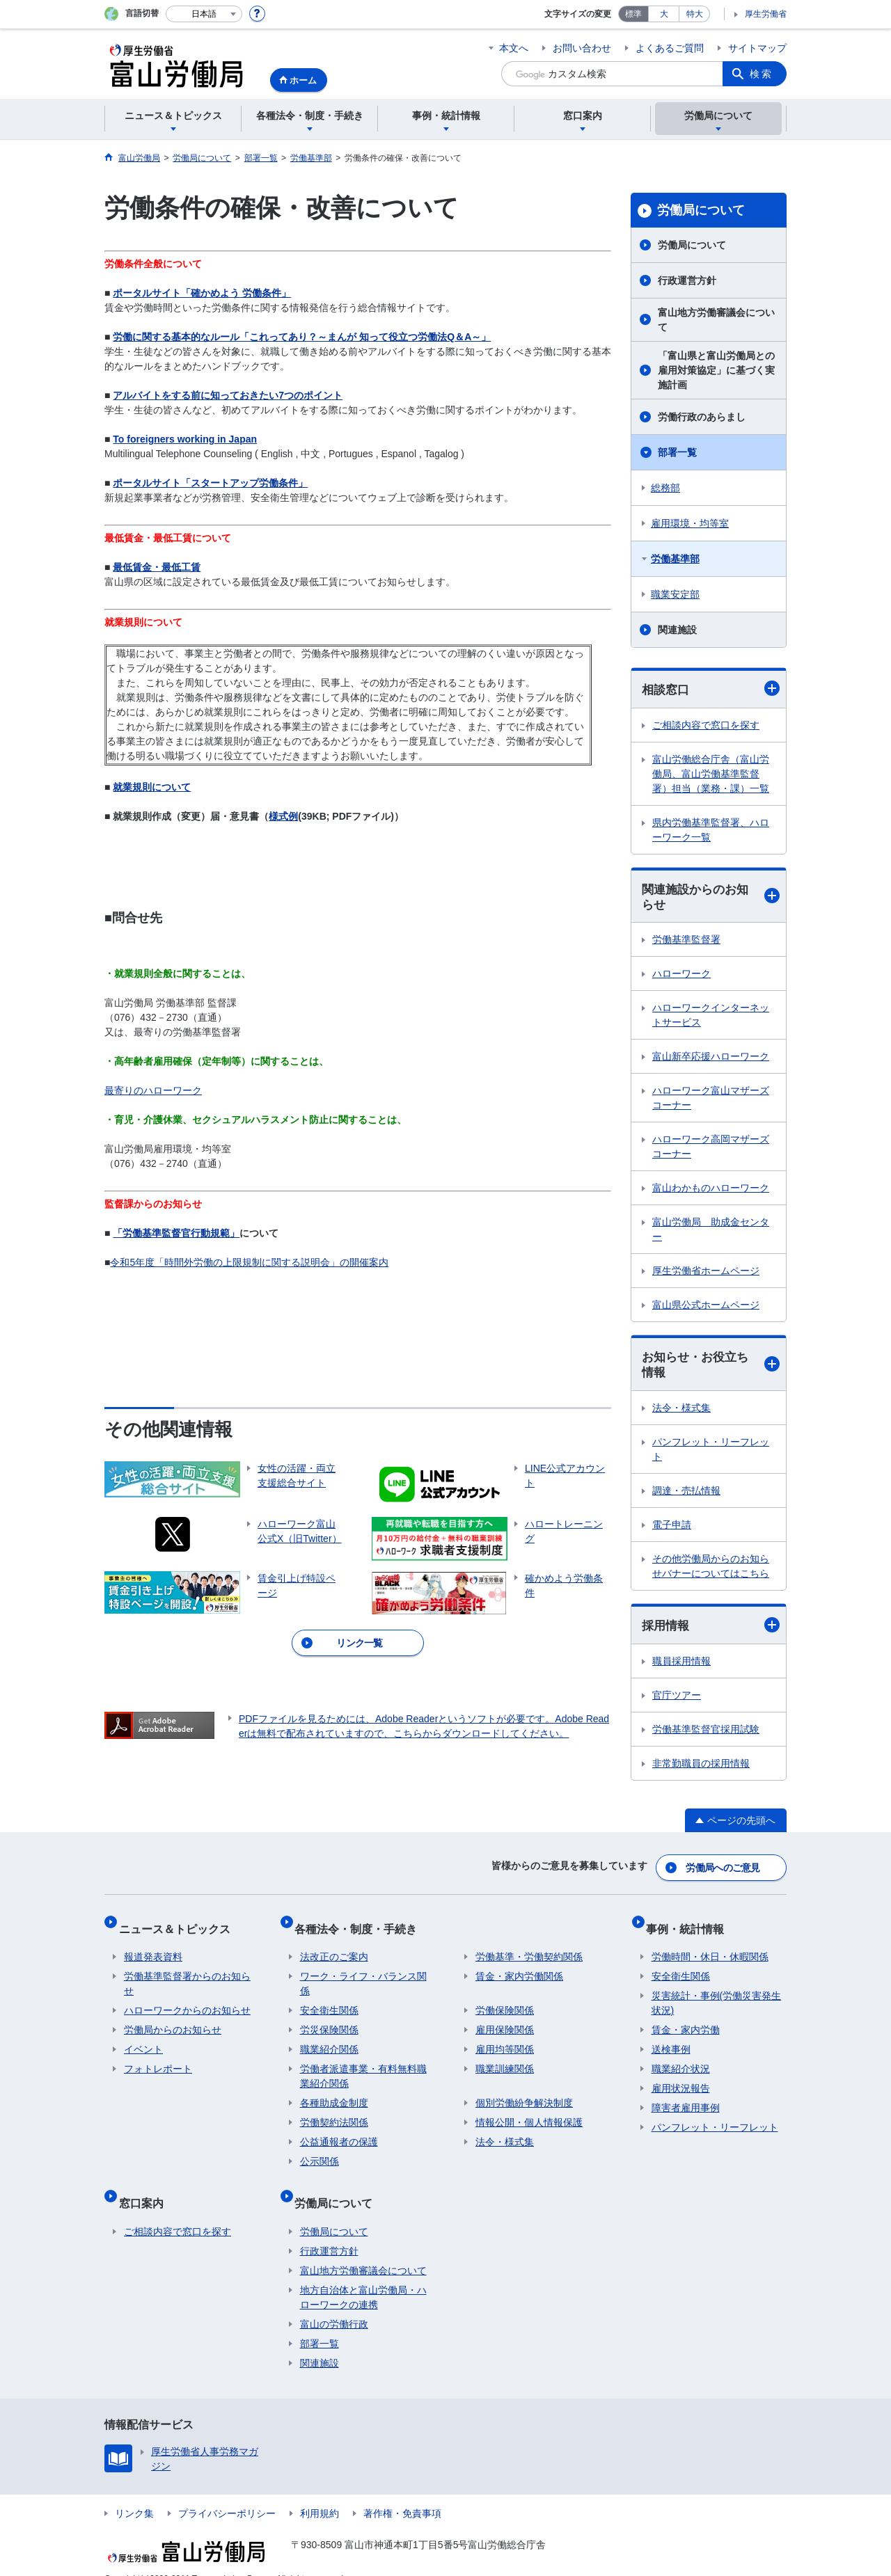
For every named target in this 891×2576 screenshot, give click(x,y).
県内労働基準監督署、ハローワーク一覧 (710, 830)
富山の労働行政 (334, 2303)
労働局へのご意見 (724, 1869)
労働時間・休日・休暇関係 (710, 1947)
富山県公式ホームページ (705, 1308)
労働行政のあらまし (702, 416)
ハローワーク (681, 977)
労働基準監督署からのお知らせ (187, 1974)
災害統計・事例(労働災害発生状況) (717, 1994)
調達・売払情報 (686, 1496)
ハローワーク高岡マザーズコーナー (710, 1150)
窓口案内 (146, 2187)
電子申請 (671, 1530)
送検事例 (671, 2040)
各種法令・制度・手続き (361, 1924)
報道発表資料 (153, 1947)
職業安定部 (675, 594)
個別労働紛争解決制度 (524, 2093)
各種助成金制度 (334, 2093)
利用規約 (319, 2492)
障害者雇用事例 (686, 2098)
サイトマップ (757, 48)
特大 (694, 14)
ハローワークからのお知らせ (187, 2001)
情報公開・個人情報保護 (529, 2113)
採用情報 (711, 1631)
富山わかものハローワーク (710, 1191)
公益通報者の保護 (339, 2132)
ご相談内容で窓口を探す (705, 725)
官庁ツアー (676, 1701)
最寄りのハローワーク (153, 1090)
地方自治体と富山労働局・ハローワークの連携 (363, 2276)
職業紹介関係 (329, 2040)
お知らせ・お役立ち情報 (711, 1369)
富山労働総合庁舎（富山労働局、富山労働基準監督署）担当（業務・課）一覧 (710, 774)
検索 (761, 73)
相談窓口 (711, 689)
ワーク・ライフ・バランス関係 (363, 1974)
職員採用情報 (681, 1667)
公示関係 (319, 2152)
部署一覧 (677, 452)
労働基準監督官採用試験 (705, 1735)
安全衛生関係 (329, 2001)
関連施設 (677, 629)
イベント (143, 2040)
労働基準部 (675, 558)
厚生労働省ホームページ (705, 1274)
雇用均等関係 (504, 2040)
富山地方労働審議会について (716, 320)
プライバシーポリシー (227, 2492)
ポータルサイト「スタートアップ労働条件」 (210, 482)
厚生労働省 (766, 14)
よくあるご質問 (670, 48)
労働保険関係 (504, 2001)
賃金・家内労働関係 (519, 1967)
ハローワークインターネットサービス (710, 1018)
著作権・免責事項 (402, 2492)
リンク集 (134, 2492)
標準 (633, 14)
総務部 (665, 487)
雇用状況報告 (681, 2079)
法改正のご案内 (334, 1947)
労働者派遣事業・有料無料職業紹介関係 (363, 2067)
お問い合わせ (582, 48)
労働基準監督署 (686, 942)
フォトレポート (158, 2059)
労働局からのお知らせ (172, 2020)
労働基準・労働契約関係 (529, 1947)
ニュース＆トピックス (179, 1924)
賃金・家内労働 (686, 2020)
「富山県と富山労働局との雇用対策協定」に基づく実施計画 (716, 370)
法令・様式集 (681, 1413)
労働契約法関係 (334, 2113)
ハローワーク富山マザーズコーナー (710, 1101)
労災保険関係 (329, 2020)
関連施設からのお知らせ (711, 899)
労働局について (701, 210)
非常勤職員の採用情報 (701, 1769)
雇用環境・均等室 (690, 523)
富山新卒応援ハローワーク (710, 1059)
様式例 (283, 816)
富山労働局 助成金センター (710, 1233)
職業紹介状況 (681, 2059)
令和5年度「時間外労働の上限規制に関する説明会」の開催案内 (249, 1262)
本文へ (513, 48)
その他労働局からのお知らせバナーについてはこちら (710, 1571)
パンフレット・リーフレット (710, 1455)
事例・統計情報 (691, 1924)
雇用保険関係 (504, 2020)
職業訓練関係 (504, 2059)
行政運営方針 (687, 280)
